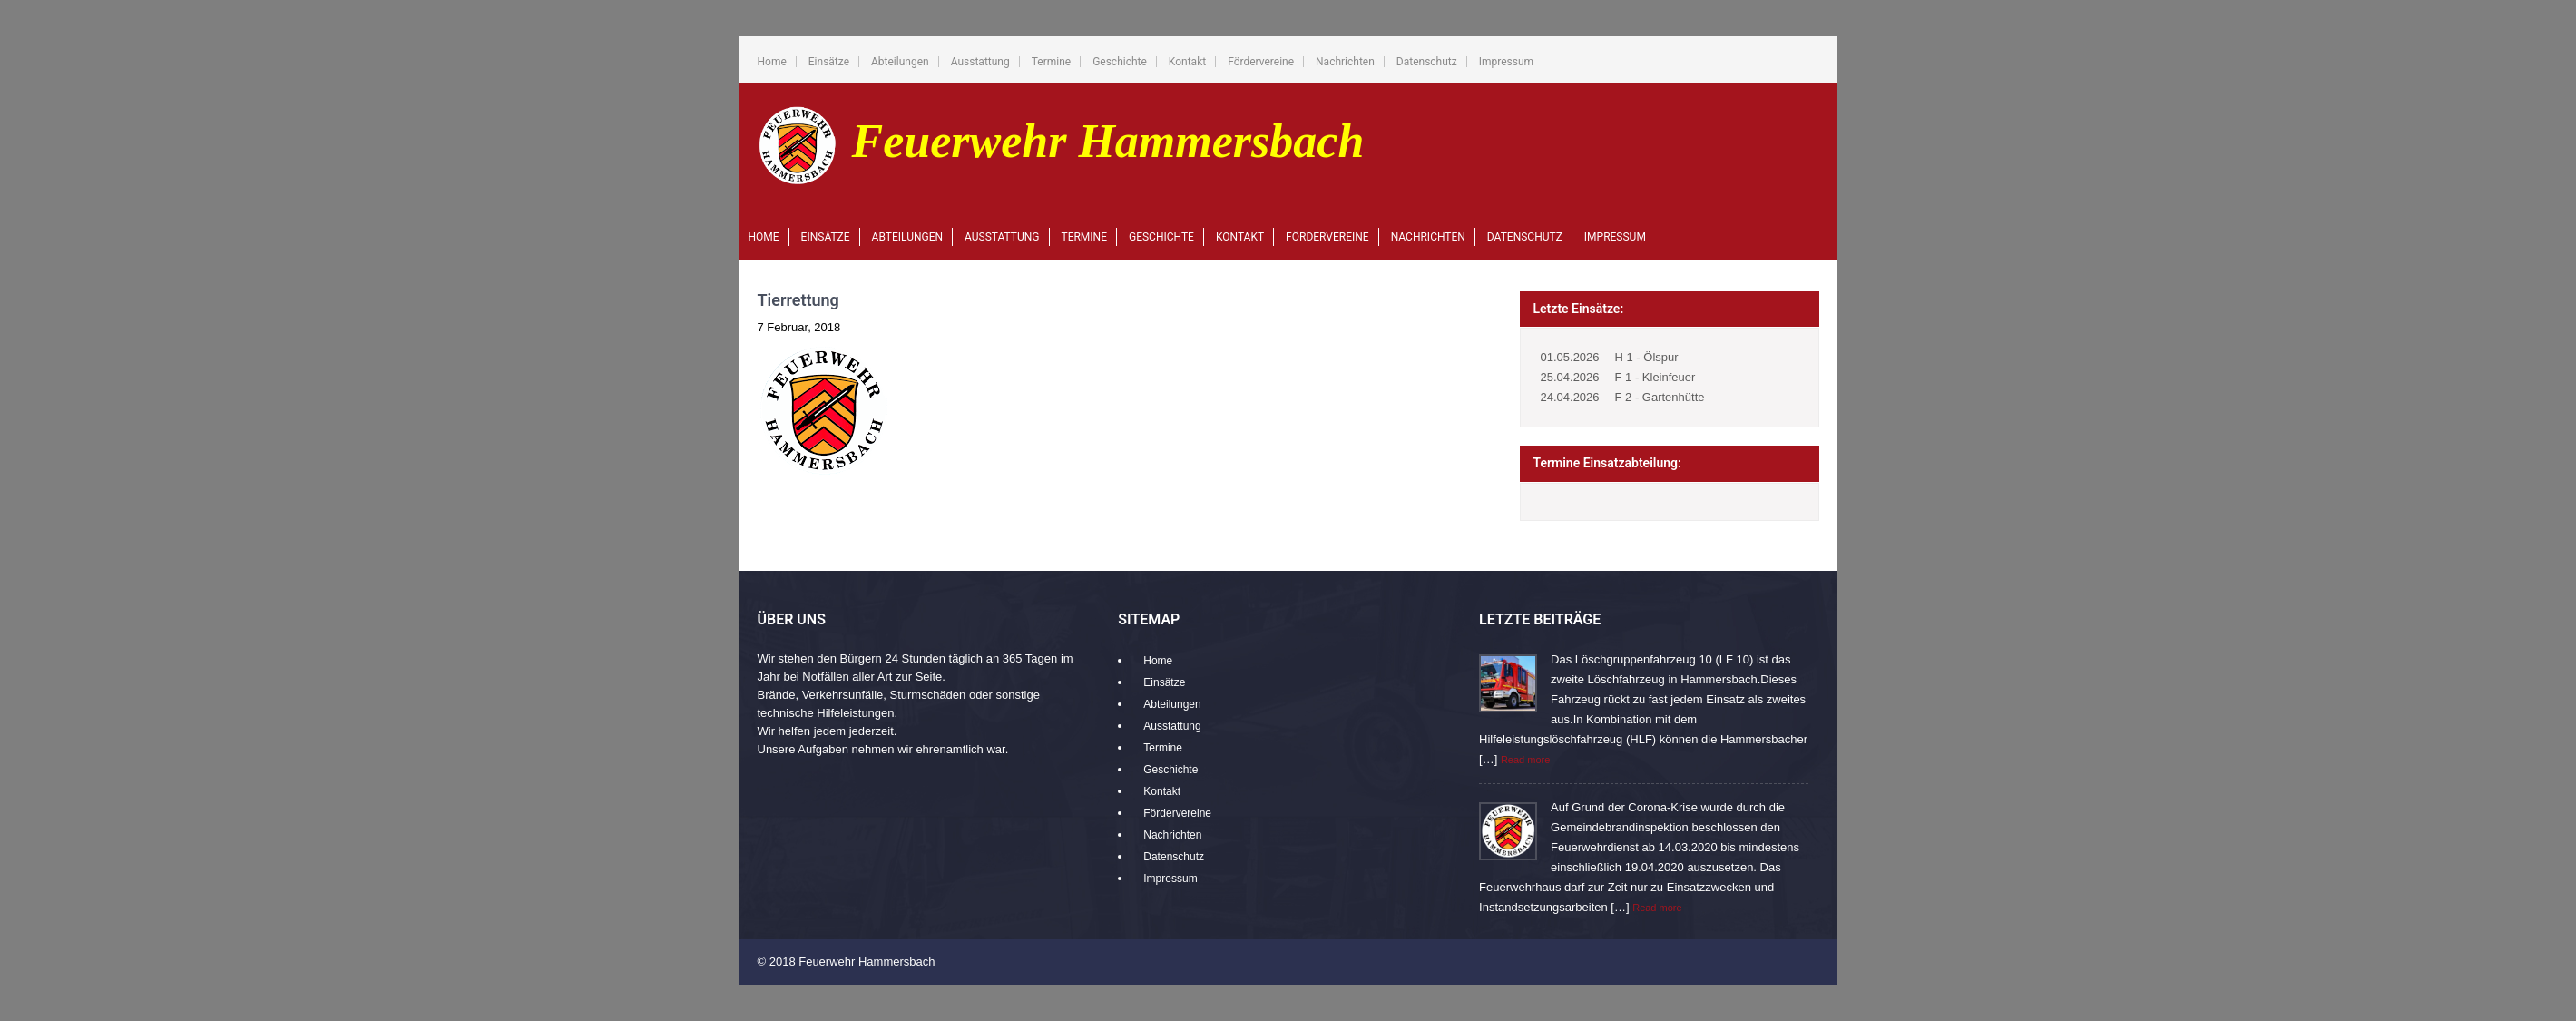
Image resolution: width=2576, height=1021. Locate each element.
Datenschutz (1426, 61)
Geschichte (1119, 61)
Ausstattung (980, 61)
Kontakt (1187, 61)
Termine (1051, 61)
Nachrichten (1345, 61)
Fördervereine (1261, 61)
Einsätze (828, 61)
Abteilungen (900, 61)
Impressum (1506, 61)
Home (772, 61)
